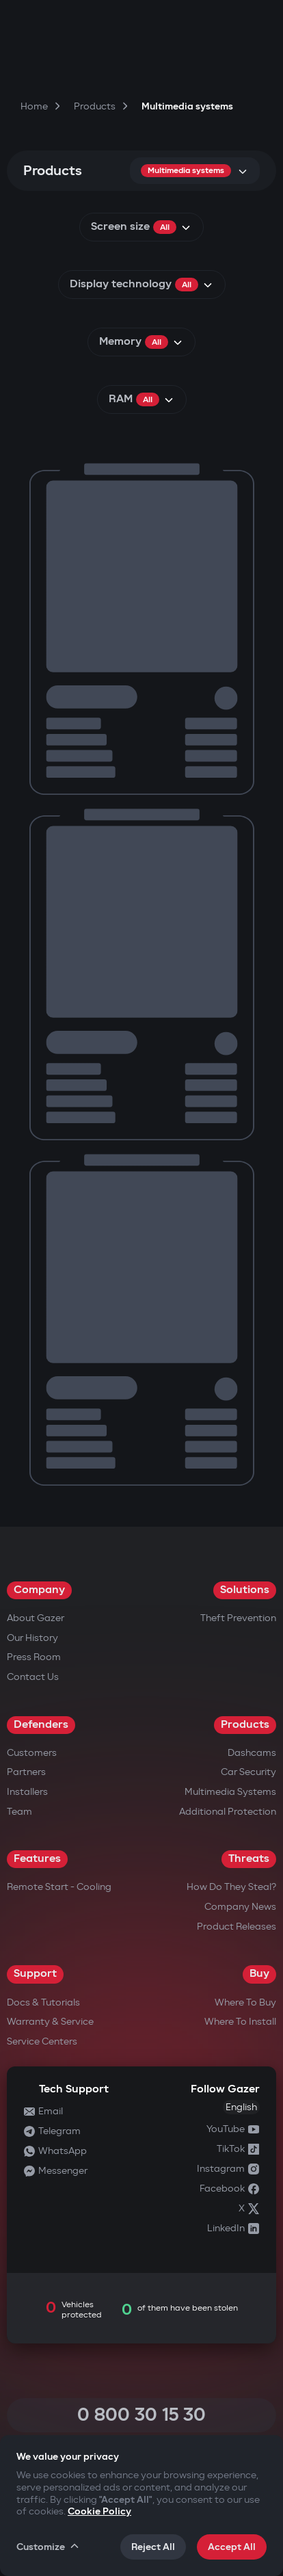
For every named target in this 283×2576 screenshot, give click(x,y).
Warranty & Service (50, 2021)
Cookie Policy (99, 2511)
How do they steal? (231, 1887)
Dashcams (252, 1753)
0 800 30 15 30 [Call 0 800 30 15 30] (141, 2415)
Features (37, 1858)
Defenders (41, 1724)
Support (35, 1973)
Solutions (244, 1589)
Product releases (236, 1926)
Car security (248, 1772)
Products (245, 1724)
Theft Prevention (238, 1618)
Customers (32, 1753)
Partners (26, 1772)
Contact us (33, 1677)
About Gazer (35, 1618)
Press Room (34, 1657)
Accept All (232, 2547)
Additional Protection (227, 1811)
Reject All (153, 2547)
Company (39, 1589)
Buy (259, 1973)
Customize (48, 2546)
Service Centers (42, 2041)
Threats (248, 1858)
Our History (32, 1638)
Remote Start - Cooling (59, 1887)
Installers (27, 1792)
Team (19, 1811)
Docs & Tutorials (43, 2002)
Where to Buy (245, 2002)
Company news (240, 1907)
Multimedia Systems (230, 1792)
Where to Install (240, 2021)
